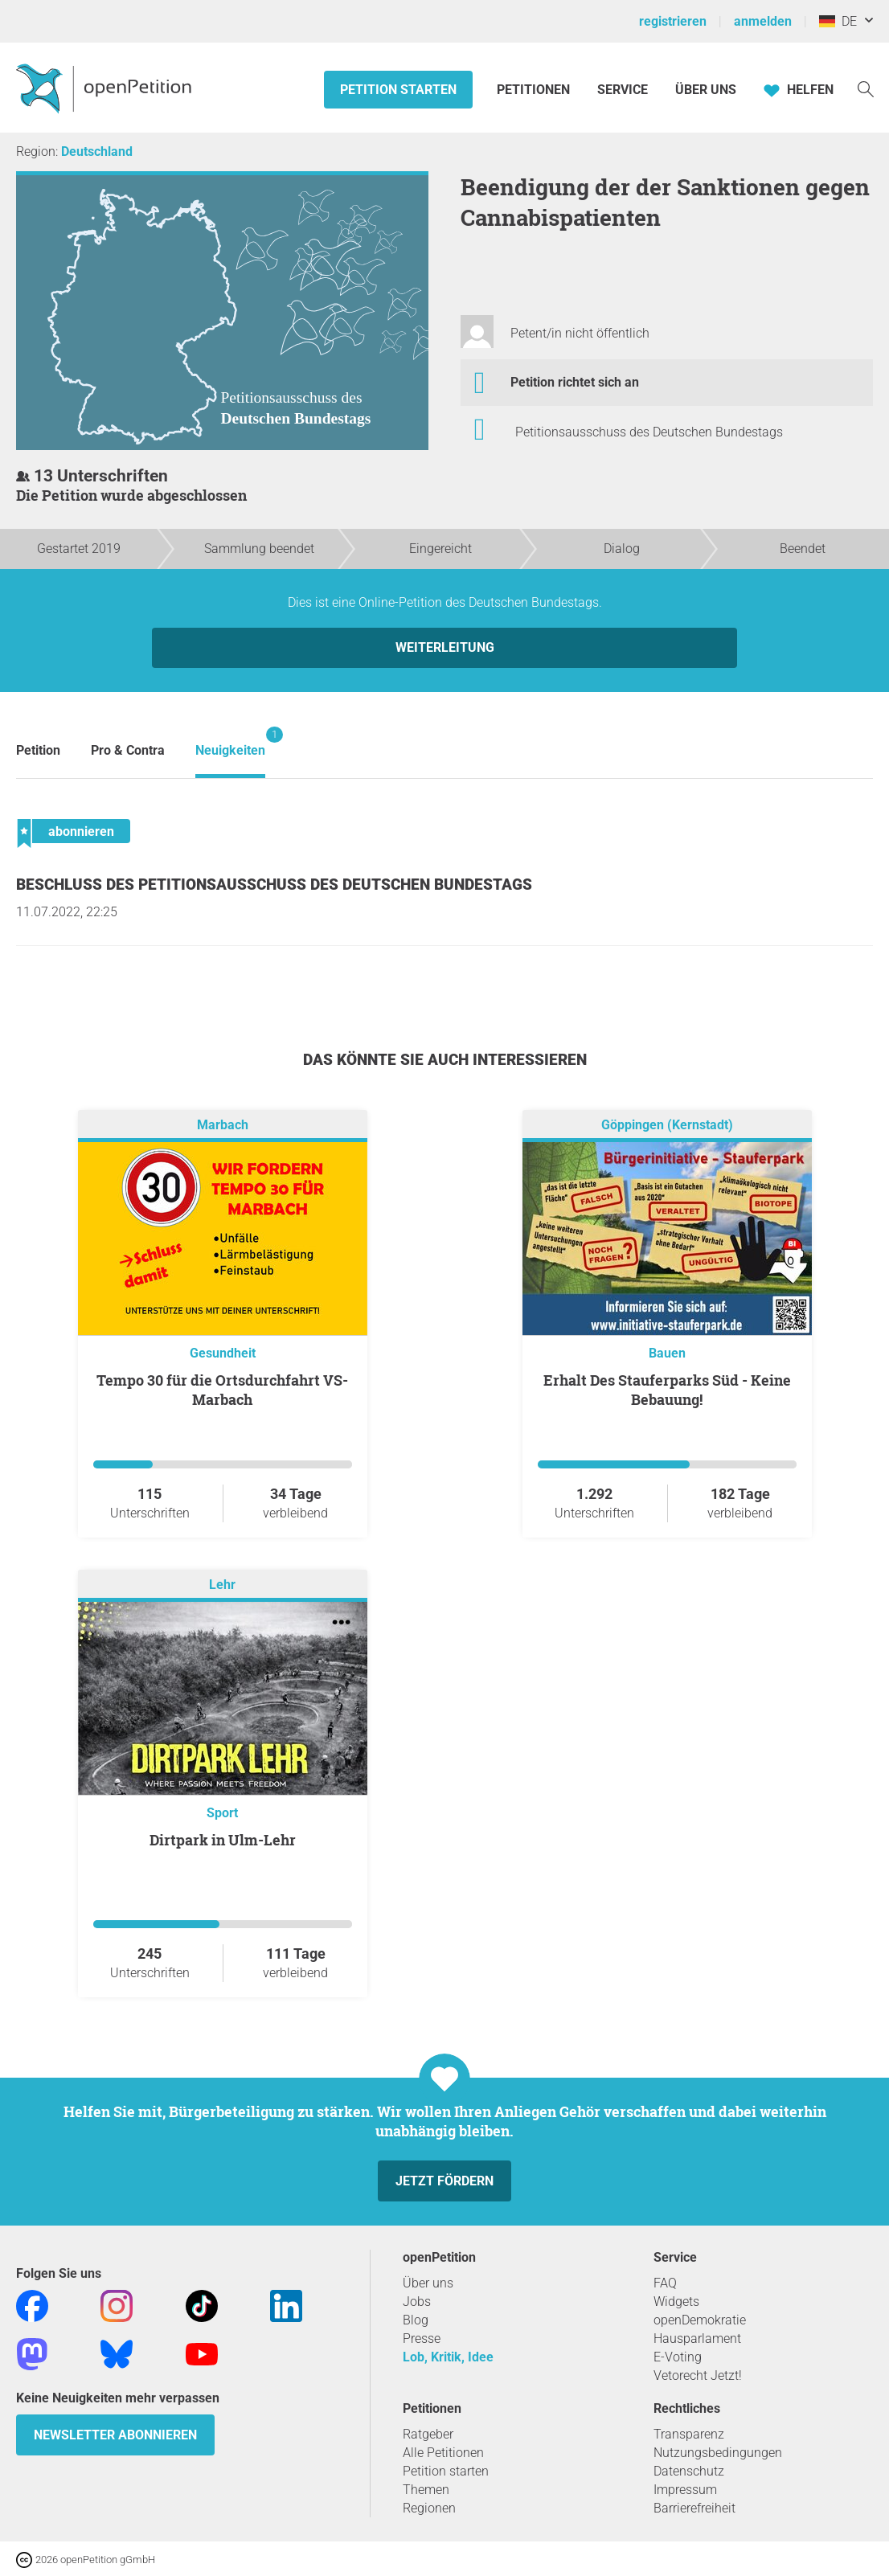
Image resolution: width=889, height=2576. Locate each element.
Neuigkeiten (230, 742)
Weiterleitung (444, 647)
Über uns (428, 2283)
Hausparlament (697, 2338)
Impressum (685, 2489)
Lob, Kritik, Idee (448, 2357)
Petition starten (398, 89)
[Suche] (866, 88)
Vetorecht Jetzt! (697, 2375)
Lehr (222, 1584)
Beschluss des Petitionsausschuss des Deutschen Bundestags (274, 884)
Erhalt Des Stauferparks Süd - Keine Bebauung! (667, 1389)
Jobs (417, 2301)
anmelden (763, 21)
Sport (222, 1812)
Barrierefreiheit (694, 2508)
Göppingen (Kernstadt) (667, 1124)
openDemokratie (699, 2320)
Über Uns (705, 89)
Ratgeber (428, 2434)
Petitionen (535, 89)
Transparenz (688, 2434)
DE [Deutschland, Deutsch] (838, 21)
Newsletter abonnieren (115, 2435)
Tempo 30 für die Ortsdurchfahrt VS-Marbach (222, 1389)
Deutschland (97, 151)
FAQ (665, 2283)
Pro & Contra (128, 750)
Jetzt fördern (444, 2181)
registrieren (673, 21)
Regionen (429, 2508)
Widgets (676, 2301)
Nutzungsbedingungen (717, 2452)
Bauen (667, 1353)
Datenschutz (688, 2471)
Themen (426, 2489)
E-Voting (677, 2357)
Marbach (222, 1124)
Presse (421, 2338)
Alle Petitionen (443, 2452)
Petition (38, 750)
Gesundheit (223, 1353)
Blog (415, 2320)
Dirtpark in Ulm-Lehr (223, 1839)
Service (622, 89)
